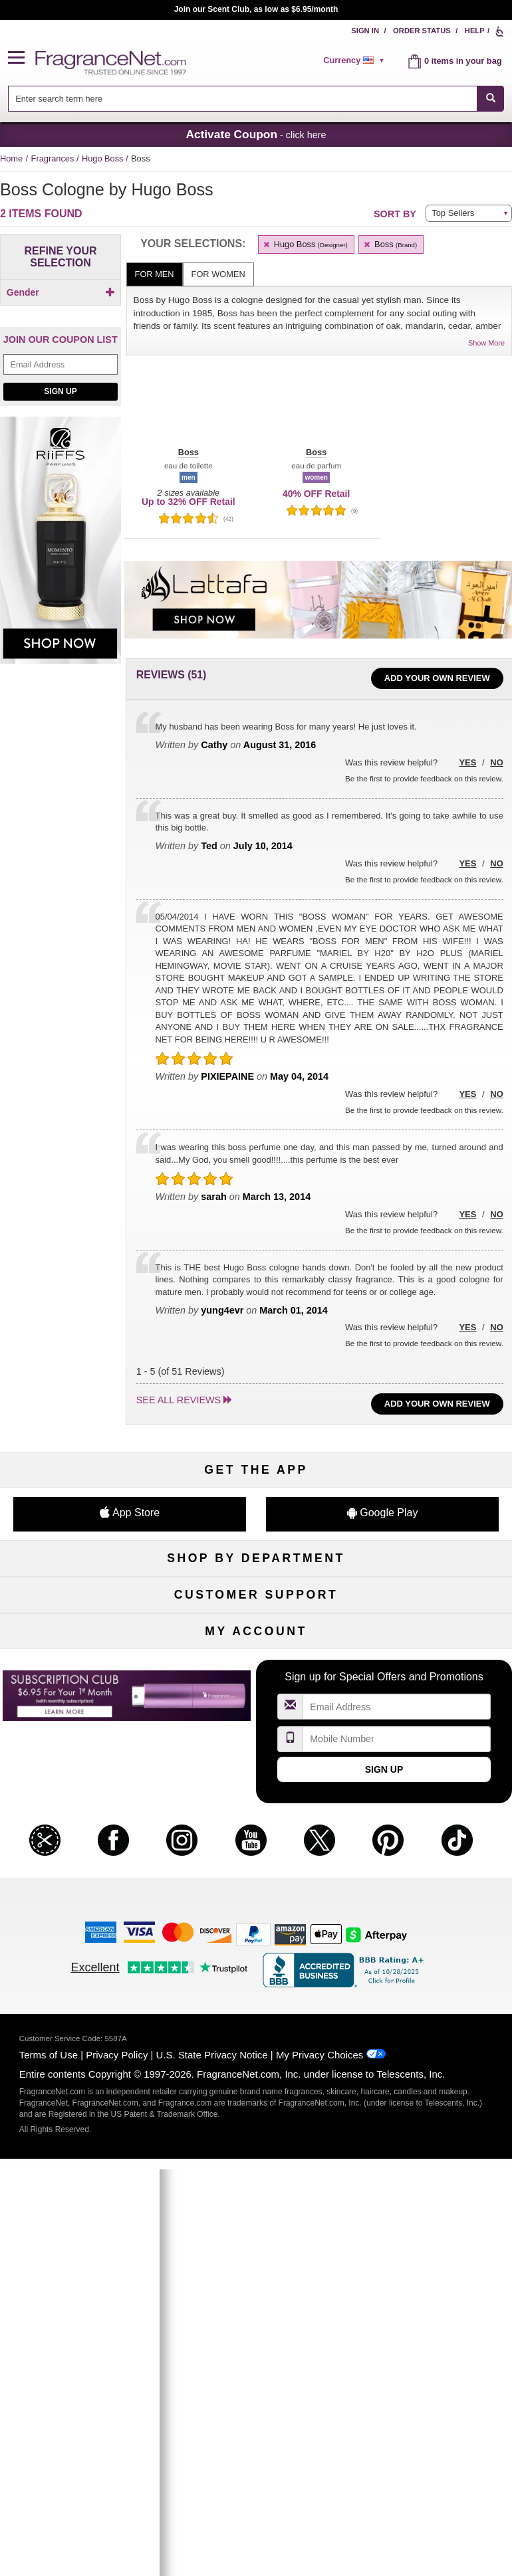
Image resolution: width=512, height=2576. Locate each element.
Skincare (256, 1643)
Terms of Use (48, 2467)
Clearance (256, 1708)
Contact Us (81, 1838)
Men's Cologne (81, 1643)
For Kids (431, 1599)
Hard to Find (430, 1708)
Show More (486, 343)
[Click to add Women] (60, 329)
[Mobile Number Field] (397, 2151)
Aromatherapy (255, 1665)
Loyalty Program (81, 1708)
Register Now (81, 2034)
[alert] (355, 60)
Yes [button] (467, 762)
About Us (81, 1860)
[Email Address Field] (60, 401)
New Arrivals (430, 1665)
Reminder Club (255, 2034)
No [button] (496, 762)
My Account (81, 2013)
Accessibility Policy (81, 1904)
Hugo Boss (104, 158)
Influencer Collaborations (81, 1926)
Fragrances (53, 158)
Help (475, 31)
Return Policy (256, 1817)
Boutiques (81, 1687)
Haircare (81, 1665)
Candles (430, 1643)
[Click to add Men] (60, 315)
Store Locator (256, 1904)
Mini (431, 1687)
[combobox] (256, 99)
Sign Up (60, 428)
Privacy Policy (117, 2467)
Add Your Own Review (437, 678)
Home (11, 158)
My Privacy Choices (319, 2467)
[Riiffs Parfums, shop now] (60, 583)
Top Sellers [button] (453, 213)
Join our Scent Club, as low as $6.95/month (256, 9)
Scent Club (256, 1730)
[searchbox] (242, 99)
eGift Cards (81, 1882)
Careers (430, 1882)
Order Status (422, 31)
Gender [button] (61, 292)
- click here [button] (256, 134)
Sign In (365, 31)
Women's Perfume (81, 1621)
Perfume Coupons (431, 1860)
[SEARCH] (490, 99)
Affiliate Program (431, 1817)
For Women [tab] (218, 274)
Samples (256, 1621)
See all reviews (178, 1400)
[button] (22, 58)
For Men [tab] (154, 274)
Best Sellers (256, 1687)
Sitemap (430, 1838)
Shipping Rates (256, 1860)
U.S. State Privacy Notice (212, 2467)
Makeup (430, 1621)
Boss (390, 244)
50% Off (256, 1599)
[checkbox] (60, 316)
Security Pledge (256, 1838)
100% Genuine (256, 1882)
